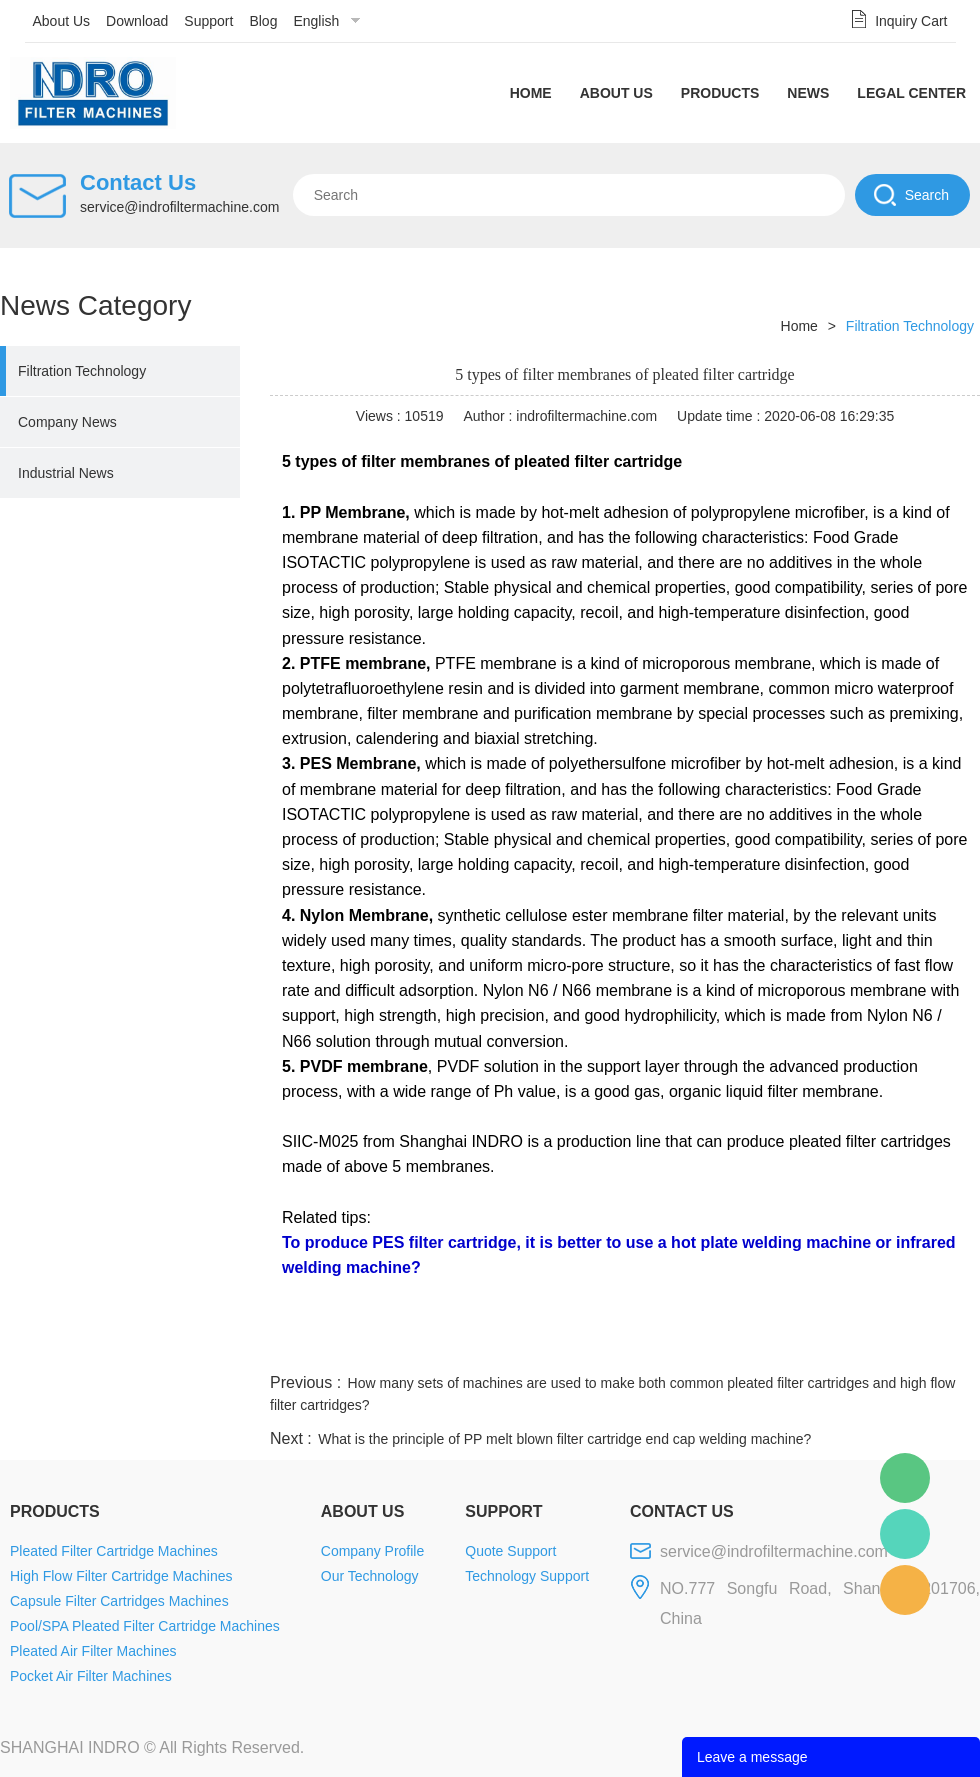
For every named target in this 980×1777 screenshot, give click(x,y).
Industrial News (66, 473)
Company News (67, 422)
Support (208, 21)
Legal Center (911, 93)
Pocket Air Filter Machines (91, 1676)
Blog (263, 21)
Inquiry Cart (911, 21)
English (316, 21)
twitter (729, 1345)
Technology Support (527, 1576)
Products (720, 93)
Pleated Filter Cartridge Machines (114, 1551)
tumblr (891, 1345)
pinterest (837, 1345)
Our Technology (370, 1576)
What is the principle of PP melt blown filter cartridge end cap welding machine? (564, 1439)
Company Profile (373, 1551)
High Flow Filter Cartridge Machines (121, 1576)
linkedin (945, 1345)
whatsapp (783, 1345)
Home (531, 93)
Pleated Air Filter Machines (93, 1651)
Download (137, 21)
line (676, 1345)
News (808, 93)
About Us (62, 21)
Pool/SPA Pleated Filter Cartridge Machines (145, 1626)
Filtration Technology (82, 371)
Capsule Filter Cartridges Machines (119, 1601)
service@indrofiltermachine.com (179, 207)
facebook (622, 1345)
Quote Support (510, 1551)
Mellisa (905, 1534)
